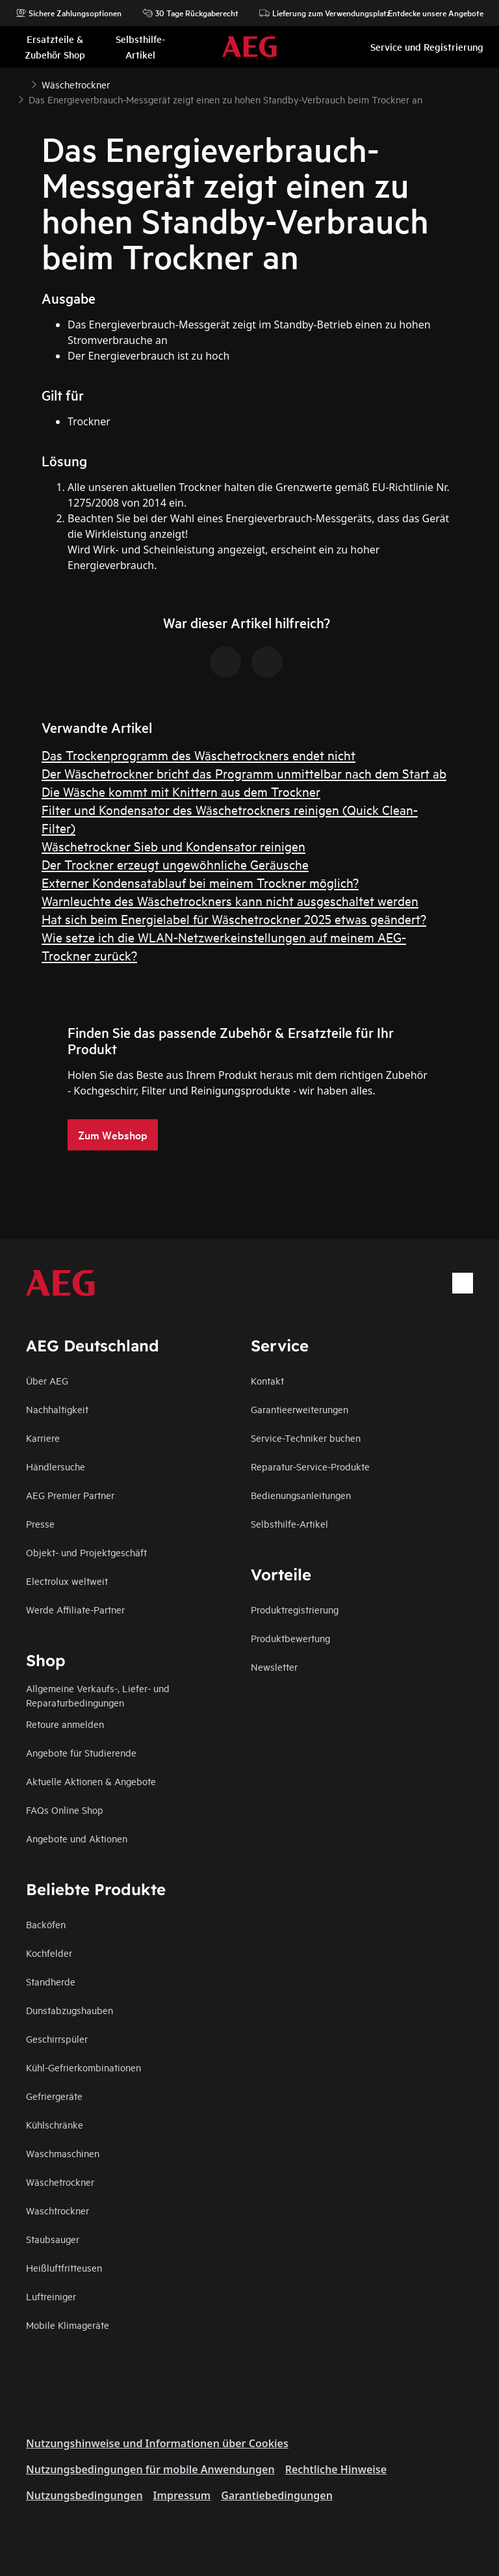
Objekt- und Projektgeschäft (86, 1552)
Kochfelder (49, 1952)
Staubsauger (52, 2239)
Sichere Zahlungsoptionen (69, 13)
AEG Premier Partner (70, 1495)
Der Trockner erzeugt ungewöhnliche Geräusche (175, 864)
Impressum (182, 2495)
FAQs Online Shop (64, 1809)
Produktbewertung (290, 1638)
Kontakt (267, 1380)
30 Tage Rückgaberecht (190, 13)
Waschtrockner (57, 2210)
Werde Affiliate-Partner (75, 1609)
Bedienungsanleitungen (301, 1495)
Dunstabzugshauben (69, 2010)
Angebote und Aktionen (76, 1838)
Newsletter (274, 1666)
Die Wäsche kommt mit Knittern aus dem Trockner (181, 791)
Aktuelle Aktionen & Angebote (91, 1781)
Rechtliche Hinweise (336, 2469)
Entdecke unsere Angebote (429, 13)
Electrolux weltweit (67, 1580)
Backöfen (46, 1924)
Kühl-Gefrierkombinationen (83, 2067)
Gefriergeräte (54, 2096)
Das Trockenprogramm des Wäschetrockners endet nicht (198, 755)
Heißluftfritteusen (64, 2267)
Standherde (50, 1981)
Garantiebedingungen (277, 2495)
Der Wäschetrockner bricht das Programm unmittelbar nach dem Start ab (244, 773)
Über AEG (47, 1380)
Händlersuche (55, 1466)
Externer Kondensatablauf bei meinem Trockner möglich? (200, 882)
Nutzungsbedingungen (84, 2495)
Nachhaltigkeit (57, 1409)
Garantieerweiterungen (299, 1409)
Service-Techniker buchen (306, 1437)
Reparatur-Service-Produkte (310, 1466)
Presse (40, 1523)
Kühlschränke (54, 2124)
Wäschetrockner (60, 2181)
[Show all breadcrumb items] (21, 83)
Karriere (43, 1437)
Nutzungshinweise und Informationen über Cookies (157, 2443)
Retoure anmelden (65, 1724)
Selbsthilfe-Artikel (289, 1523)
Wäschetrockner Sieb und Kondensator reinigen (173, 846)
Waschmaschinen (62, 2153)
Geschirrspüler (57, 2038)
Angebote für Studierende (81, 1752)
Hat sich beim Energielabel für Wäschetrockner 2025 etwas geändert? (234, 918)
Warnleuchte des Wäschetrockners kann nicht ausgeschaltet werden (230, 900)
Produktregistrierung (295, 1609)
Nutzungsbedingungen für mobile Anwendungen (150, 2469)
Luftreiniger (51, 2296)
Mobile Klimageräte (67, 2324)
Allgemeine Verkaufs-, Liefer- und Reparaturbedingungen (98, 1695)
